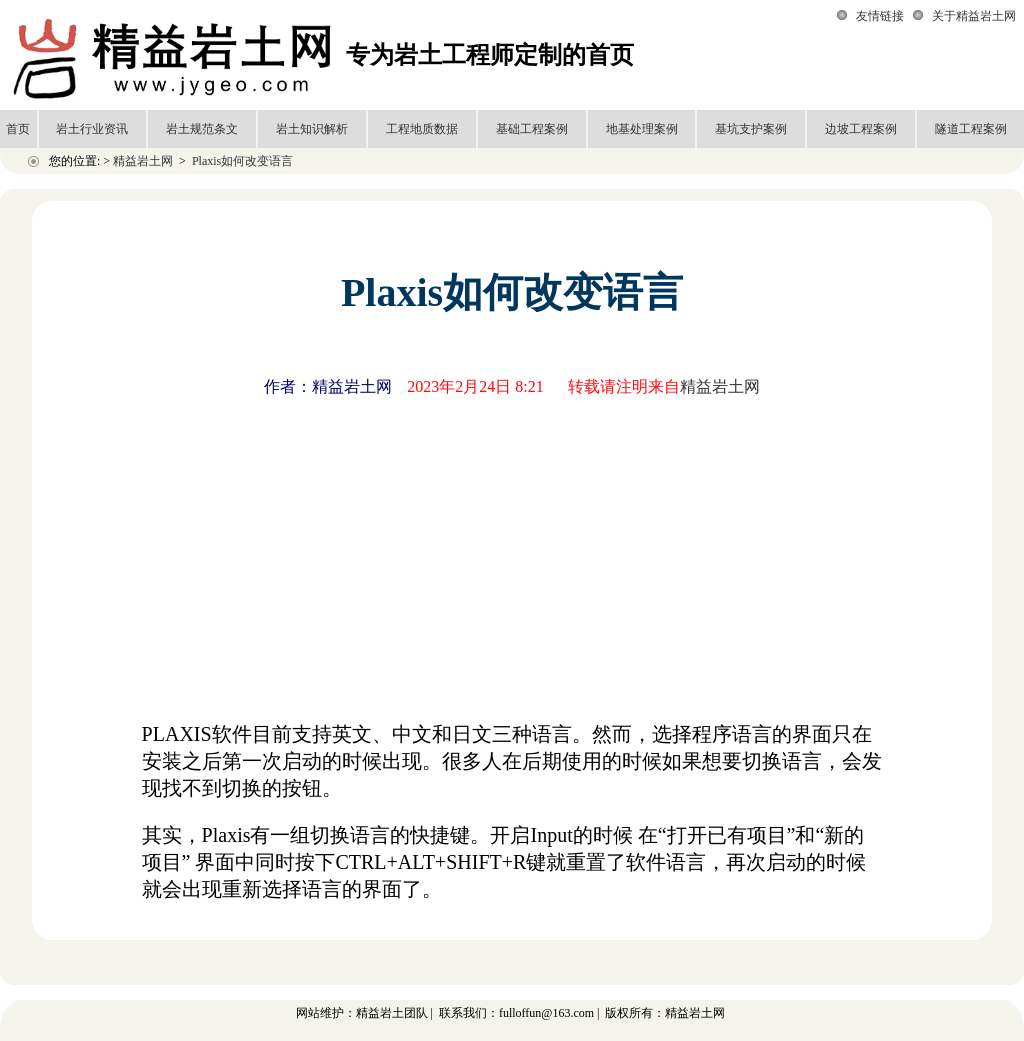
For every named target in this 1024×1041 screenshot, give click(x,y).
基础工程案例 (532, 129)
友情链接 (880, 16)
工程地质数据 (422, 129)
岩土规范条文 (202, 129)
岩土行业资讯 (92, 129)
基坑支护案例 (751, 129)
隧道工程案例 (971, 129)
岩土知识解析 (312, 129)
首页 (18, 129)
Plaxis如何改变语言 (242, 161)
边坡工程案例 (861, 129)
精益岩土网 (143, 161)
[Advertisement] (512, 555)
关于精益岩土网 (974, 16)
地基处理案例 (642, 129)
